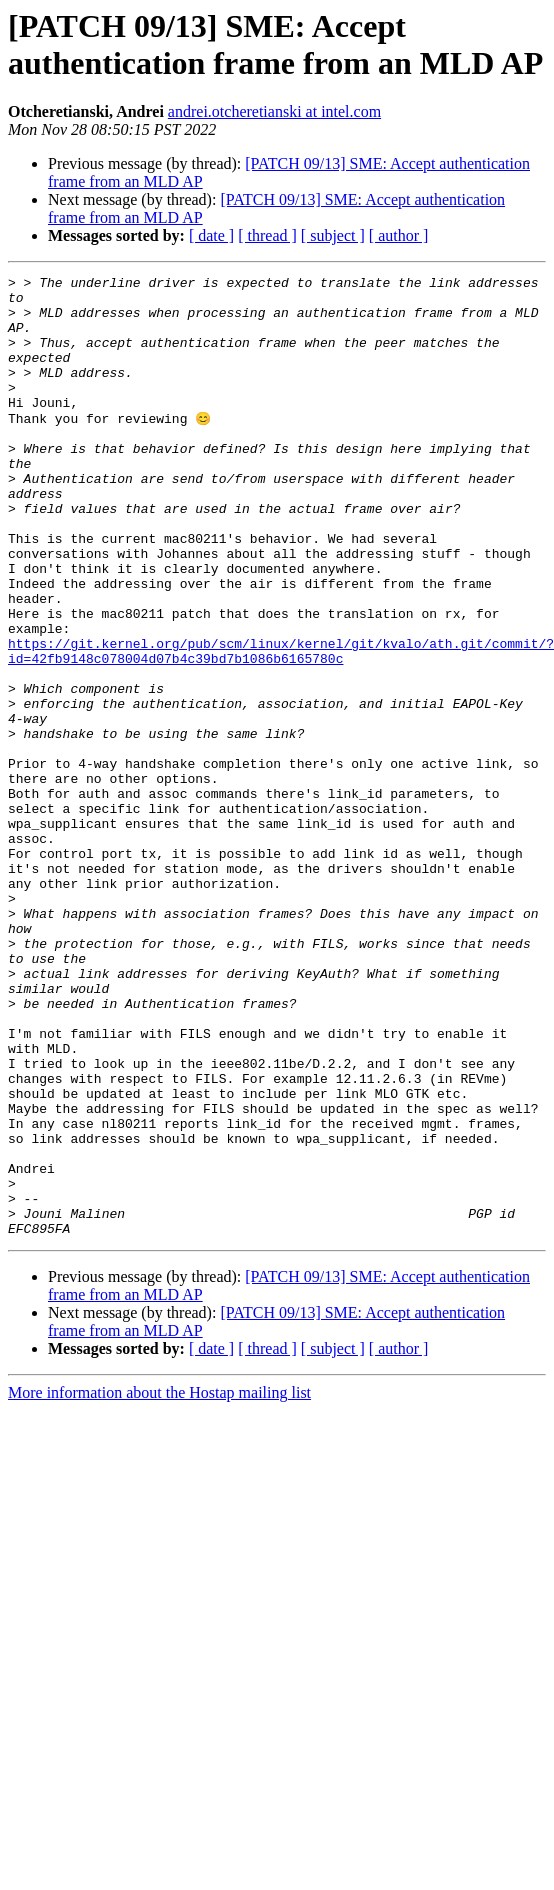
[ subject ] (333, 235)
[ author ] (399, 235)
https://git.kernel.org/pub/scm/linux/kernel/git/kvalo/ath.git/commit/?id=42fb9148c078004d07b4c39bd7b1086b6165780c (281, 726)
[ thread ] (267, 235)
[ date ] (211, 235)
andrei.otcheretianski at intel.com (274, 111)
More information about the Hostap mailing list (159, 1583)
